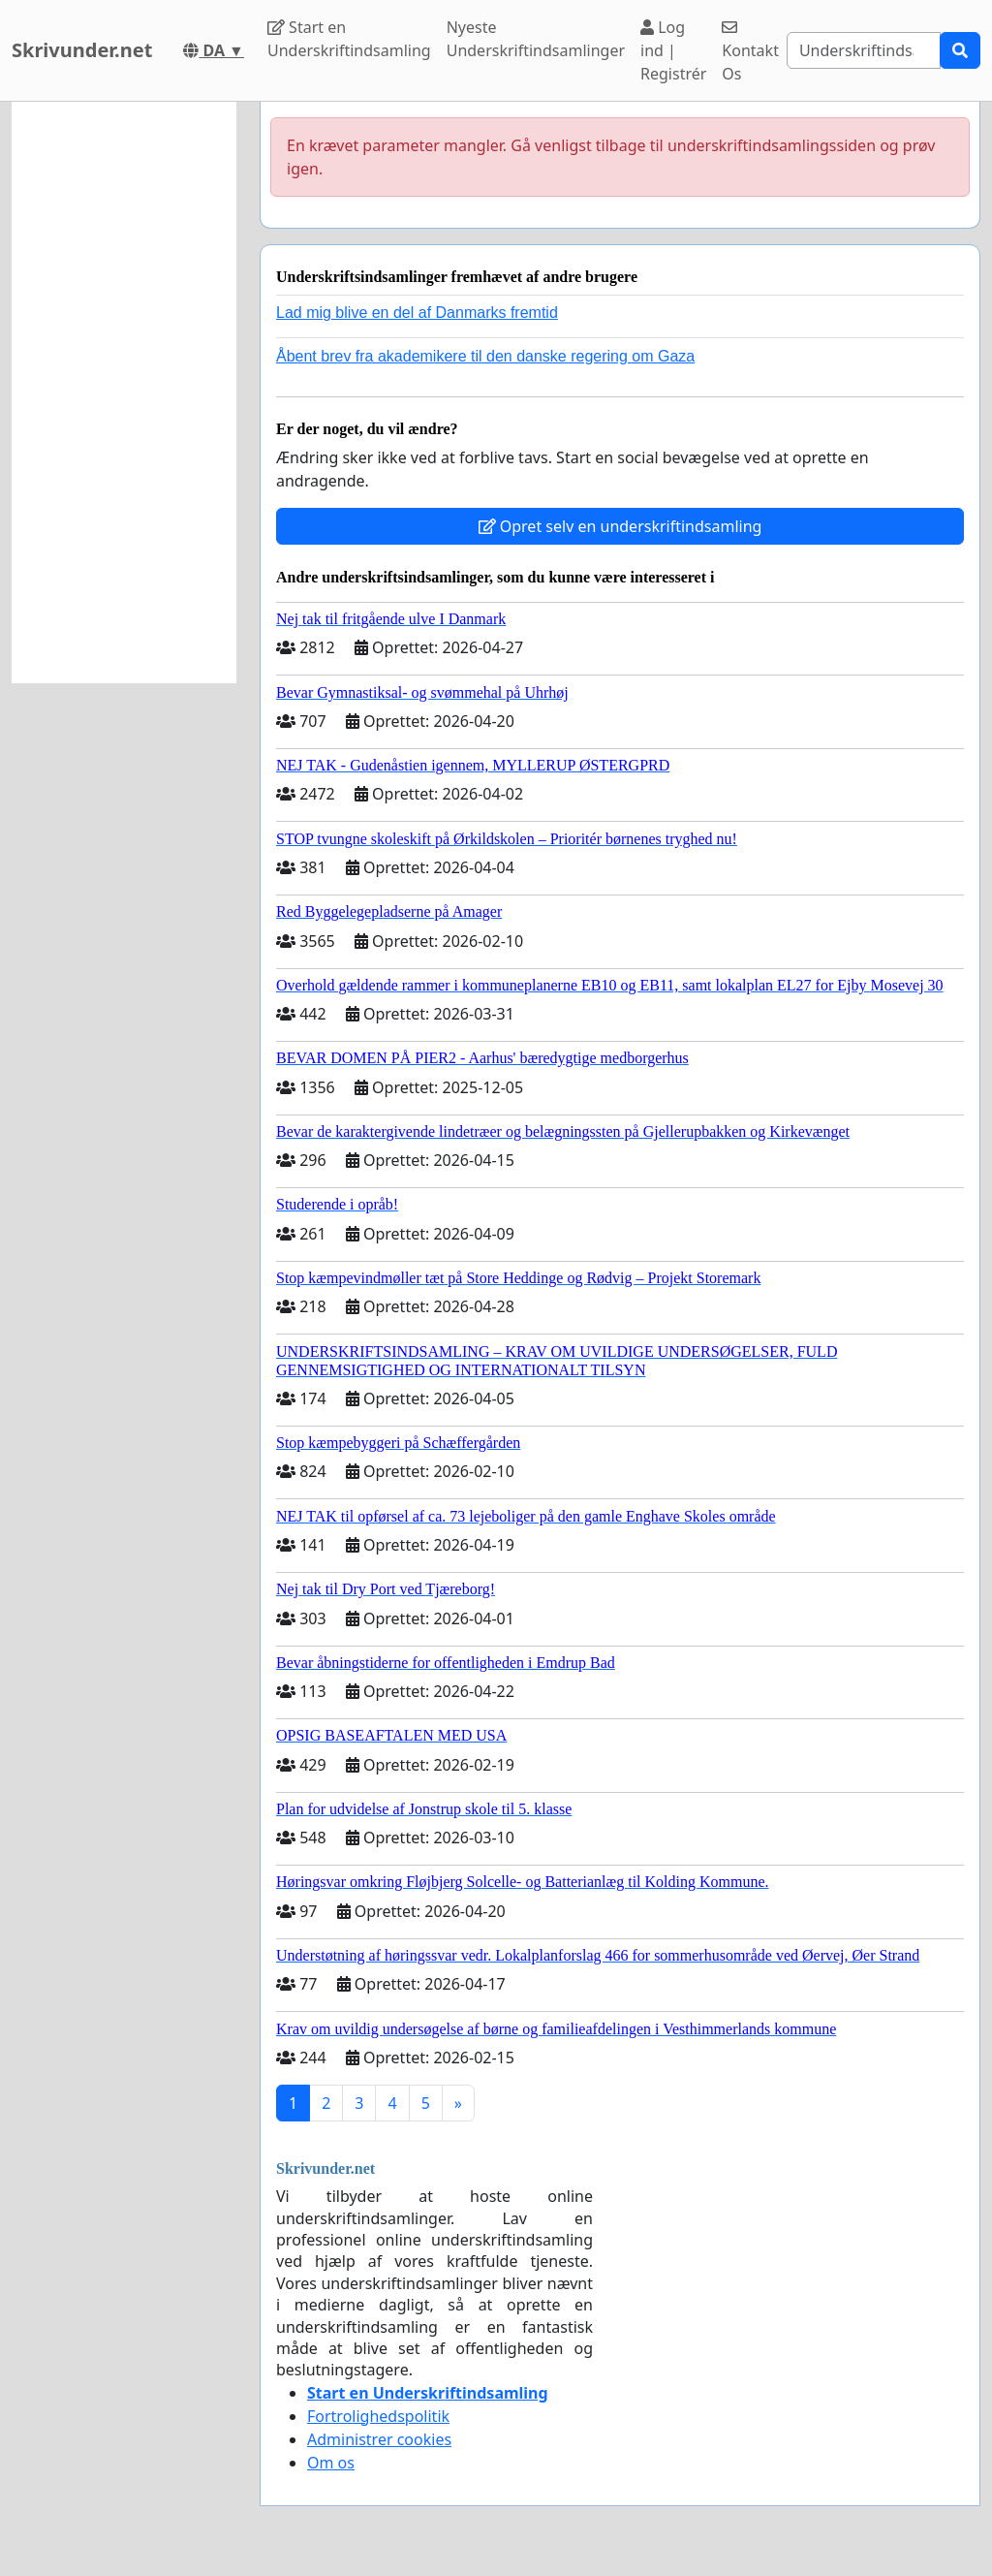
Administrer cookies (379, 2439)
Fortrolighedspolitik (378, 2416)
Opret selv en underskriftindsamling (620, 526)
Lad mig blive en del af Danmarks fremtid (417, 312)
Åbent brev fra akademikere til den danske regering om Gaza (485, 356)
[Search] (864, 50)
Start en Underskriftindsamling (349, 38)
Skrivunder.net (82, 50)
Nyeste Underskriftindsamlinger (536, 38)
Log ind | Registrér (673, 50)
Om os (331, 2462)
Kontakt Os (750, 51)
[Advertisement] (124, 392)
